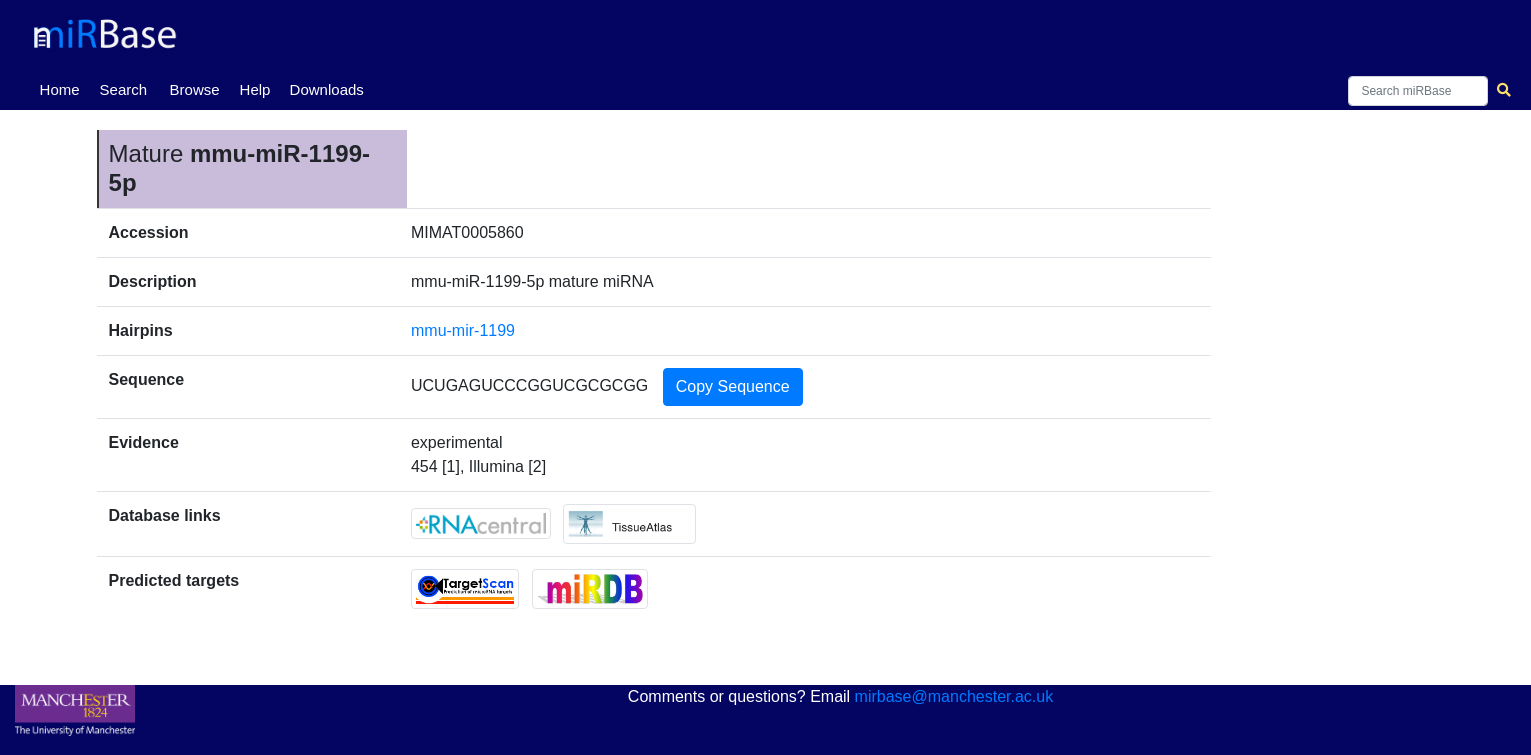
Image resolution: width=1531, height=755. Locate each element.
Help (255, 89)
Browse (195, 89)
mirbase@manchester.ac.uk (954, 696)
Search (124, 89)
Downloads (327, 89)
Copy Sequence (733, 386)
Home (64, 88)
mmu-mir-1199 (463, 330)
